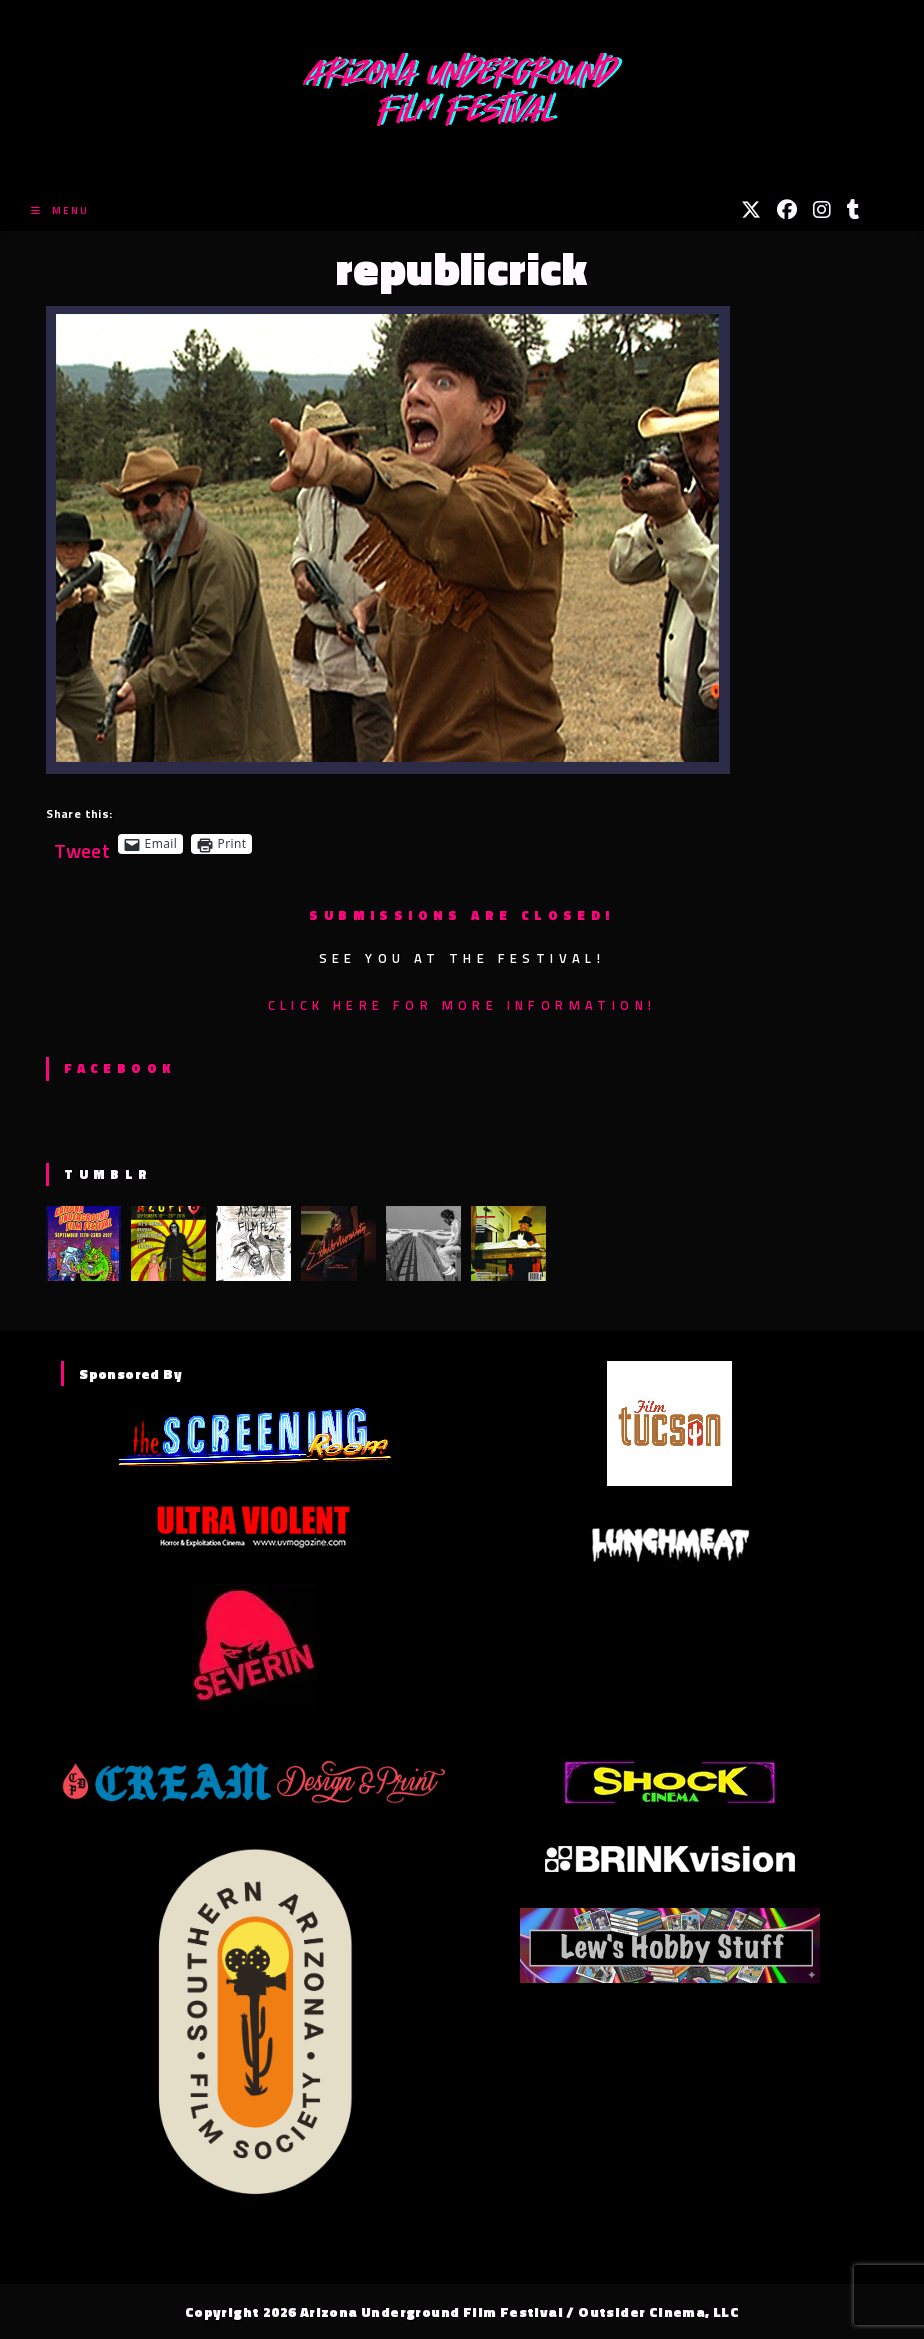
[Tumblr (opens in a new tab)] (853, 210)
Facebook (119, 1068)
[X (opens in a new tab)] (751, 210)
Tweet (82, 843)
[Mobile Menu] (60, 210)
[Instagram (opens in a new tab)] (822, 210)
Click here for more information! (462, 1005)
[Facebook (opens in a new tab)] (787, 210)
